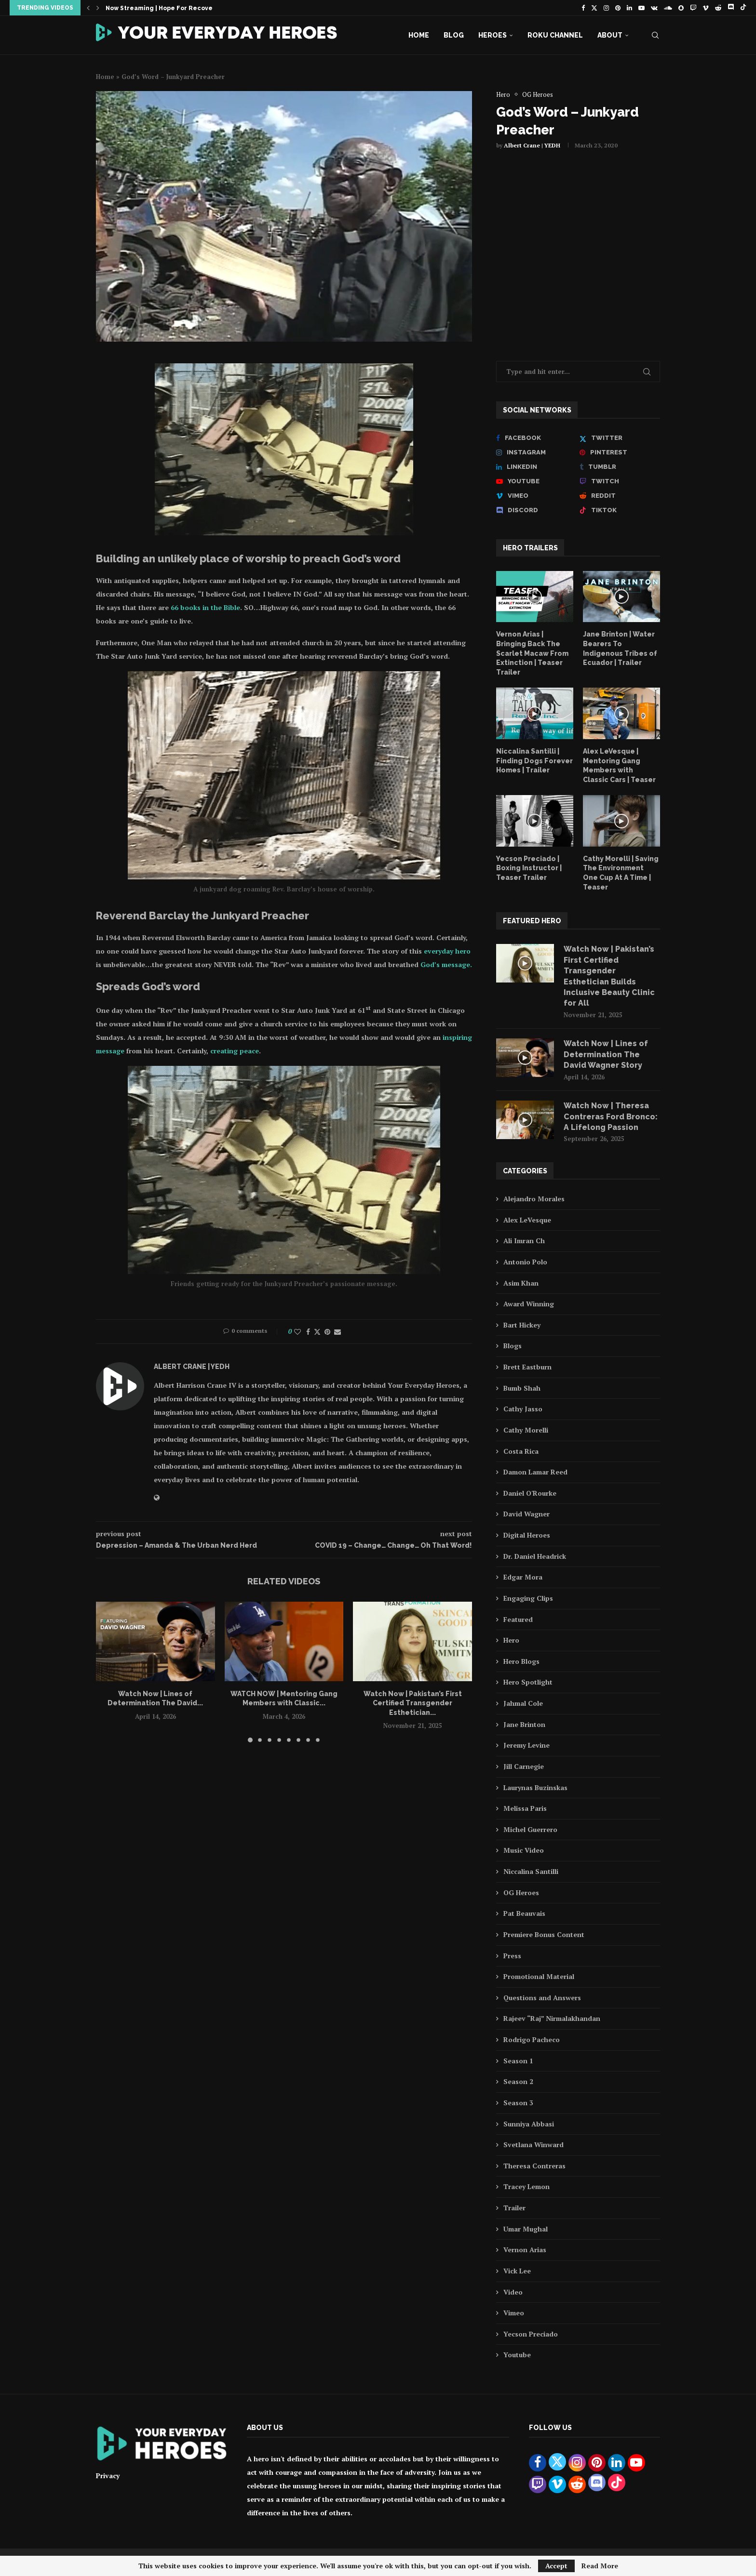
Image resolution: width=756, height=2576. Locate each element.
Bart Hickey (521, 1324)
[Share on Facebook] (308, 1331)
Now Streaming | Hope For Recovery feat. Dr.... (179, 8)
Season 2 (518, 2081)
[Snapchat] (681, 7)
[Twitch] (693, 7)
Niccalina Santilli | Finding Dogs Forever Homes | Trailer (534, 760)
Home (418, 35)
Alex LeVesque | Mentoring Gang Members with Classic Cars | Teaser (619, 765)
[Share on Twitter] (317, 1331)
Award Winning (528, 1303)
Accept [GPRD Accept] (556, 2565)
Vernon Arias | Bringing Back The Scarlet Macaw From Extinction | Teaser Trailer (532, 653)
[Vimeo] (705, 7)
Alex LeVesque (527, 1219)
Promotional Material (538, 1976)
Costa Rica (521, 1451)
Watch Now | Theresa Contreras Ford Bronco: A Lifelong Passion (611, 1116)
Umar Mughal (525, 2228)
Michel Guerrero (530, 1829)
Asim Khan (521, 1283)
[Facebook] (583, 7)
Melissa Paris (525, 1808)
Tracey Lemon (526, 2186)
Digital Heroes (526, 1535)
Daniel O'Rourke (529, 1493)
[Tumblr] (620, 467)
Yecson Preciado (530, 2333)
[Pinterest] (618, 7)
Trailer (514, 2207)
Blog (454, 35)
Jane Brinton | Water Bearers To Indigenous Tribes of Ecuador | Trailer (620, 648)
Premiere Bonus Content (543, 1934)
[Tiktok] (743, 7)
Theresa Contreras (534, 2165)
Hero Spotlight (528, 1681)
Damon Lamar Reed (535, 1471)
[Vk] (654, 7)
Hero (511, 1640)
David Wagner (526, 1513)
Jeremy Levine (526, 1745)
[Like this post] (297, 1331)
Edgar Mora (522, 1576)
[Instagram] (606, 7)
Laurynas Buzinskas (535, 1787)
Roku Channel (555, 35)
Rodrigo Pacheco (531, 2039)
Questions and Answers (542, 1997)
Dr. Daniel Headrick (534, 1556)
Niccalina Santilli (530, 1871)
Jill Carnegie (523, 1766)
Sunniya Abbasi (528, 2123)
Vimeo (513, 2312)
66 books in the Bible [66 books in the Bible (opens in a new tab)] (205, 607)
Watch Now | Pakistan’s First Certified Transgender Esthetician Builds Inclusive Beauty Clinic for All (609, 976)
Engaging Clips (528, 1598)
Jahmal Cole (523, 1703)
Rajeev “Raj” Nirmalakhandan (551, 2018)
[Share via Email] (337, 1331)
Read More (599, 2566)
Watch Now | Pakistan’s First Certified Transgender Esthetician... (413, 1703)
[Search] (655, 35)
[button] (88, 7)
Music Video (523, 1850)
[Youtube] (641, 7)
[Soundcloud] (668, 7)
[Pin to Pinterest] (327, 1331)
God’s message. (446, 964)
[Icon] (534, 596)
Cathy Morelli (525, 1429)
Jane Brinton (524, 1724)
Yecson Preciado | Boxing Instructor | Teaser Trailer (529, 868)
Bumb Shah (521, 1388)
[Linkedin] (629, 7)
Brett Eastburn (527, 1366)
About (609, 35)
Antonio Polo (525, 1261)
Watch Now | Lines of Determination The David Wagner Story (606, 1054)
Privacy (108, 2475)
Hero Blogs (521, 1661)
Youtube (517, 2354)
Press (512, 1955)
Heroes (492, 35)
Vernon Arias (524, 2249)
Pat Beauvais (524, 1913)
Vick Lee (517, 2270)
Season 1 (518, 2060)
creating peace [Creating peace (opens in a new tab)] (234, 1050)
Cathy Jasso (522, 1408)
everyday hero (447, 951)
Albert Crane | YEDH (532, 145)
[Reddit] (718, 7)
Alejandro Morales (534, 1198)
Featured (518, 1619)
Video (513, 2292)
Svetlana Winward (533, 2144)
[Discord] (731, 7)
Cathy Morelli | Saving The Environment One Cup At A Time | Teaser (621, 873)
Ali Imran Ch (524, 1240)
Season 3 (518, 2102)
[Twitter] (594, 7)
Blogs (512, 1345)
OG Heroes (521, 1892)
